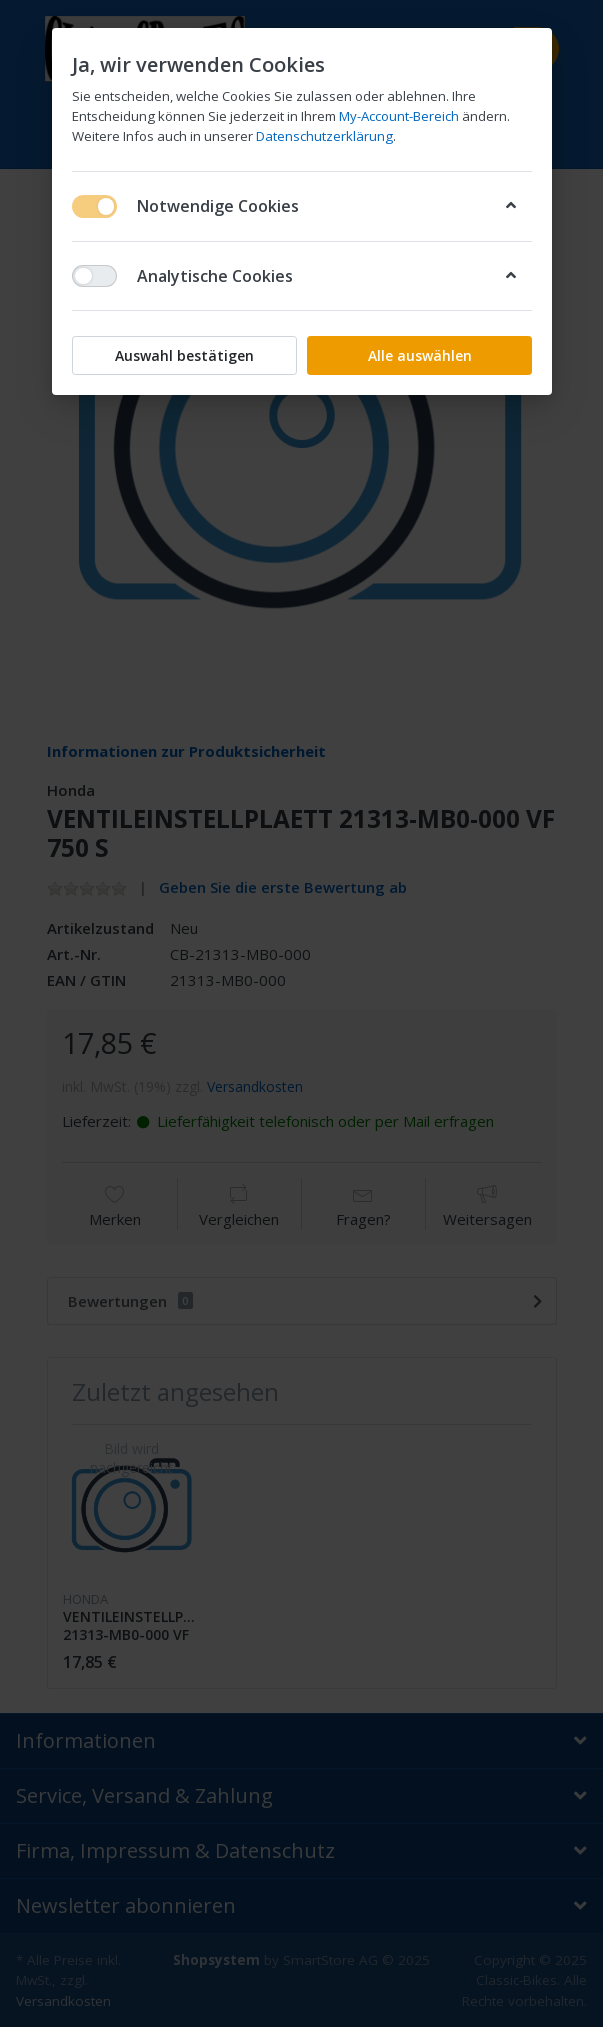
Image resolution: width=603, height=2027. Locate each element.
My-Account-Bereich (399, 116)
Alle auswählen (419, 355)
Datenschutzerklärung (324, 136)
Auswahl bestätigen (184, 355)
